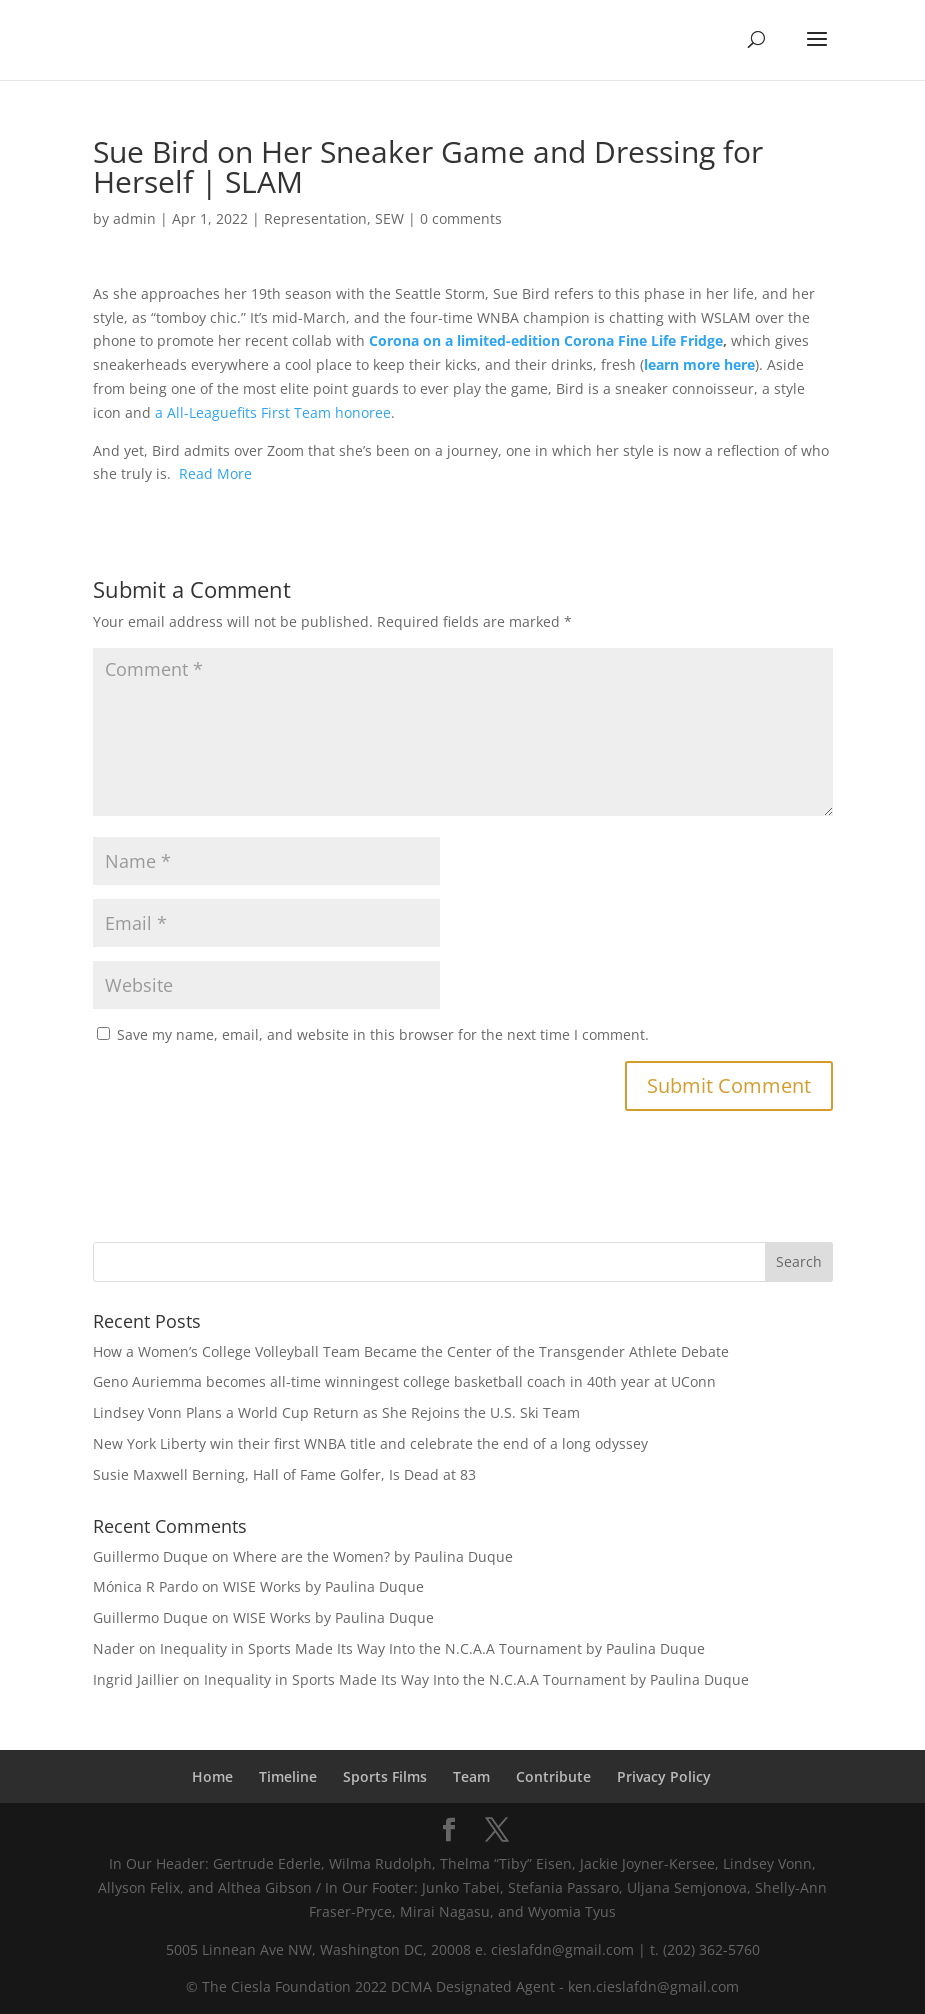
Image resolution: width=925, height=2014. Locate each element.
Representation (315, 218)
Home (212, 1776)
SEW (389, 218)
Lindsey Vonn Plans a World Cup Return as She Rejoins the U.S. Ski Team (336, 1412)
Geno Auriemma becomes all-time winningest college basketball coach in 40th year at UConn (404, 1381)
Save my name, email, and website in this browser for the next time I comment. (383, 1034)
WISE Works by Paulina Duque (323, 1586)
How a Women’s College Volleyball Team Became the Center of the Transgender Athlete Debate (411, 1351)
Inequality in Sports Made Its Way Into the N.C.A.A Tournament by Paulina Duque (432, 1648)
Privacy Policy (664, 1776)
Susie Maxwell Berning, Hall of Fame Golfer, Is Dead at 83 (284, 1474)
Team (471, 1776)
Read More (215, 473)
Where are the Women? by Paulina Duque (373, 1556)
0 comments (461, 218)
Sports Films (385, 1776)
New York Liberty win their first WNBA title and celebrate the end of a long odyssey (370, 1443)
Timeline (288, 1776)
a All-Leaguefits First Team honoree (273, 412)
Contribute (553, 1776)
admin (134, 218)
